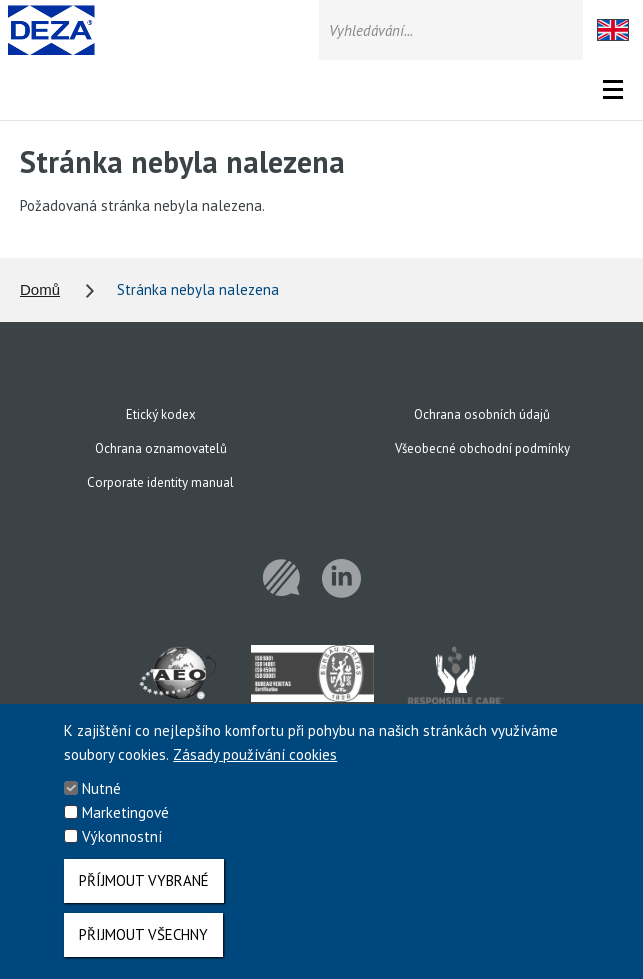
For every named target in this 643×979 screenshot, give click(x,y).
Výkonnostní (122, 848)
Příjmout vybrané (144, 892)
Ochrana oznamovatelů (161, 448)
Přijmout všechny (143, 946)
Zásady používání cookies (255, 766)
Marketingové (125, 824)
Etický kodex (161, 414)
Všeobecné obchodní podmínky (482, 448)
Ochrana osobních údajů (482, 414)
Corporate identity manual (160, 482)
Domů (40, 289)
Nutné (101, 800)
